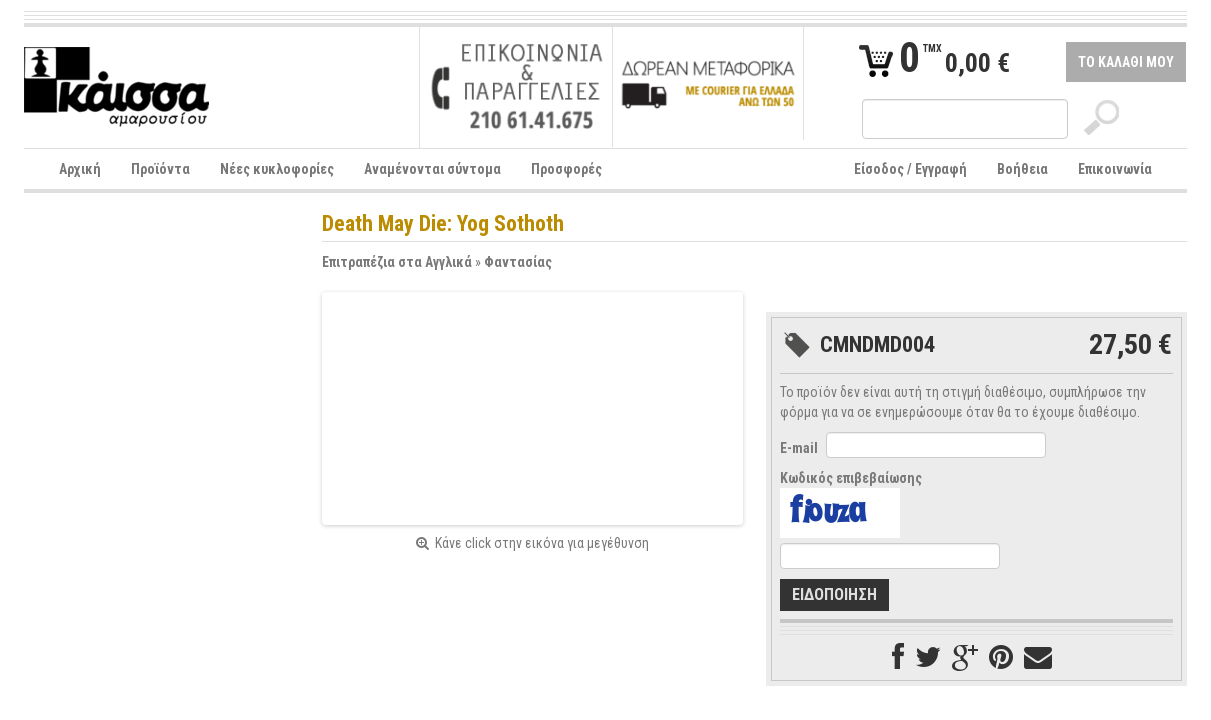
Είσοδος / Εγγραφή (910, 169)
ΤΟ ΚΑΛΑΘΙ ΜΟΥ (1126, 62)
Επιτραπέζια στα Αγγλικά (397, 262)
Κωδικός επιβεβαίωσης (851, 478)
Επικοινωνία (1115, 169)
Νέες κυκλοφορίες (277, 169)
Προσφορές (566, 169)
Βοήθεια (1022, 169)
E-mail (799, 448)
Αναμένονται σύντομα (432, 169)
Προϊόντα (160, 169)
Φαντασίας (518, 262)
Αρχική (80, 169)
